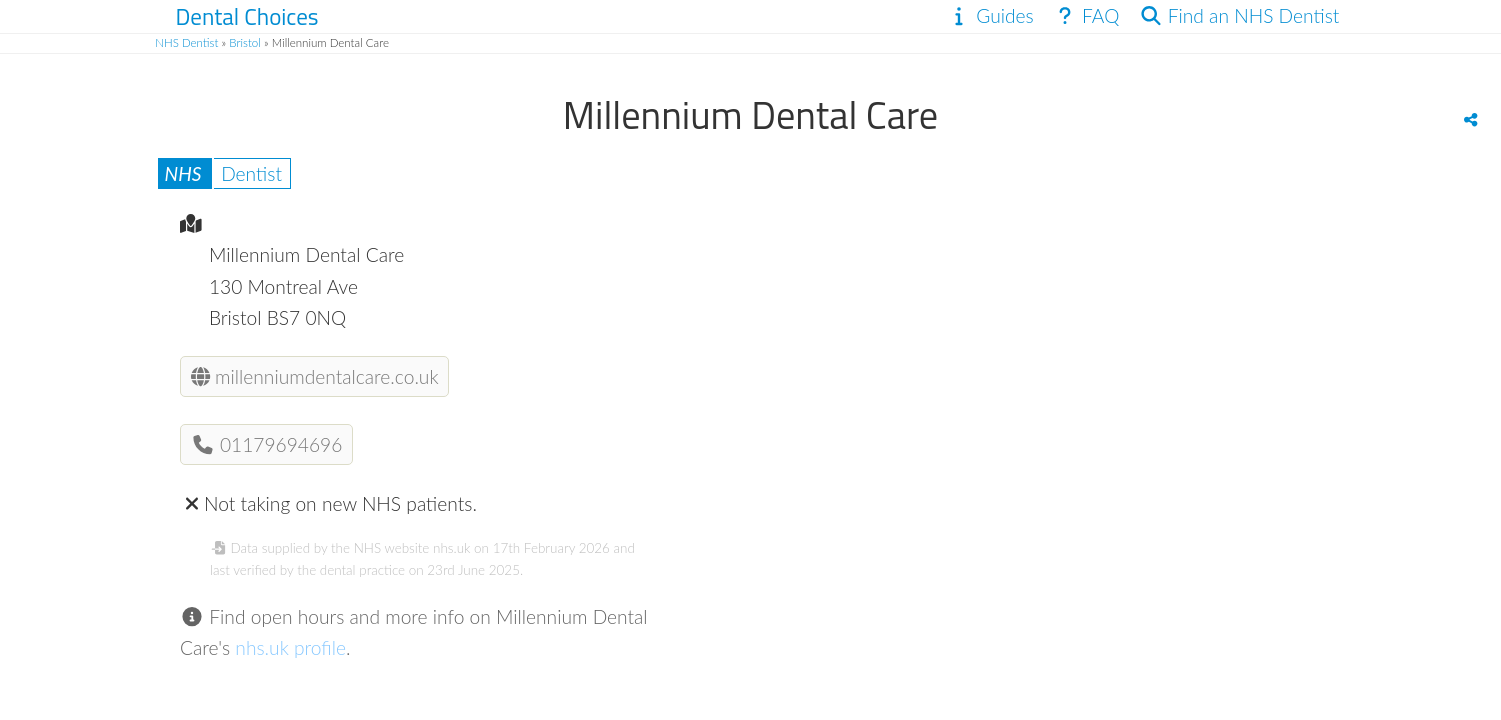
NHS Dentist (186, 42)
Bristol (245, 42)
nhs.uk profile (290, 647)
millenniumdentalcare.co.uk (315, 376)
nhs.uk (451, 548)
